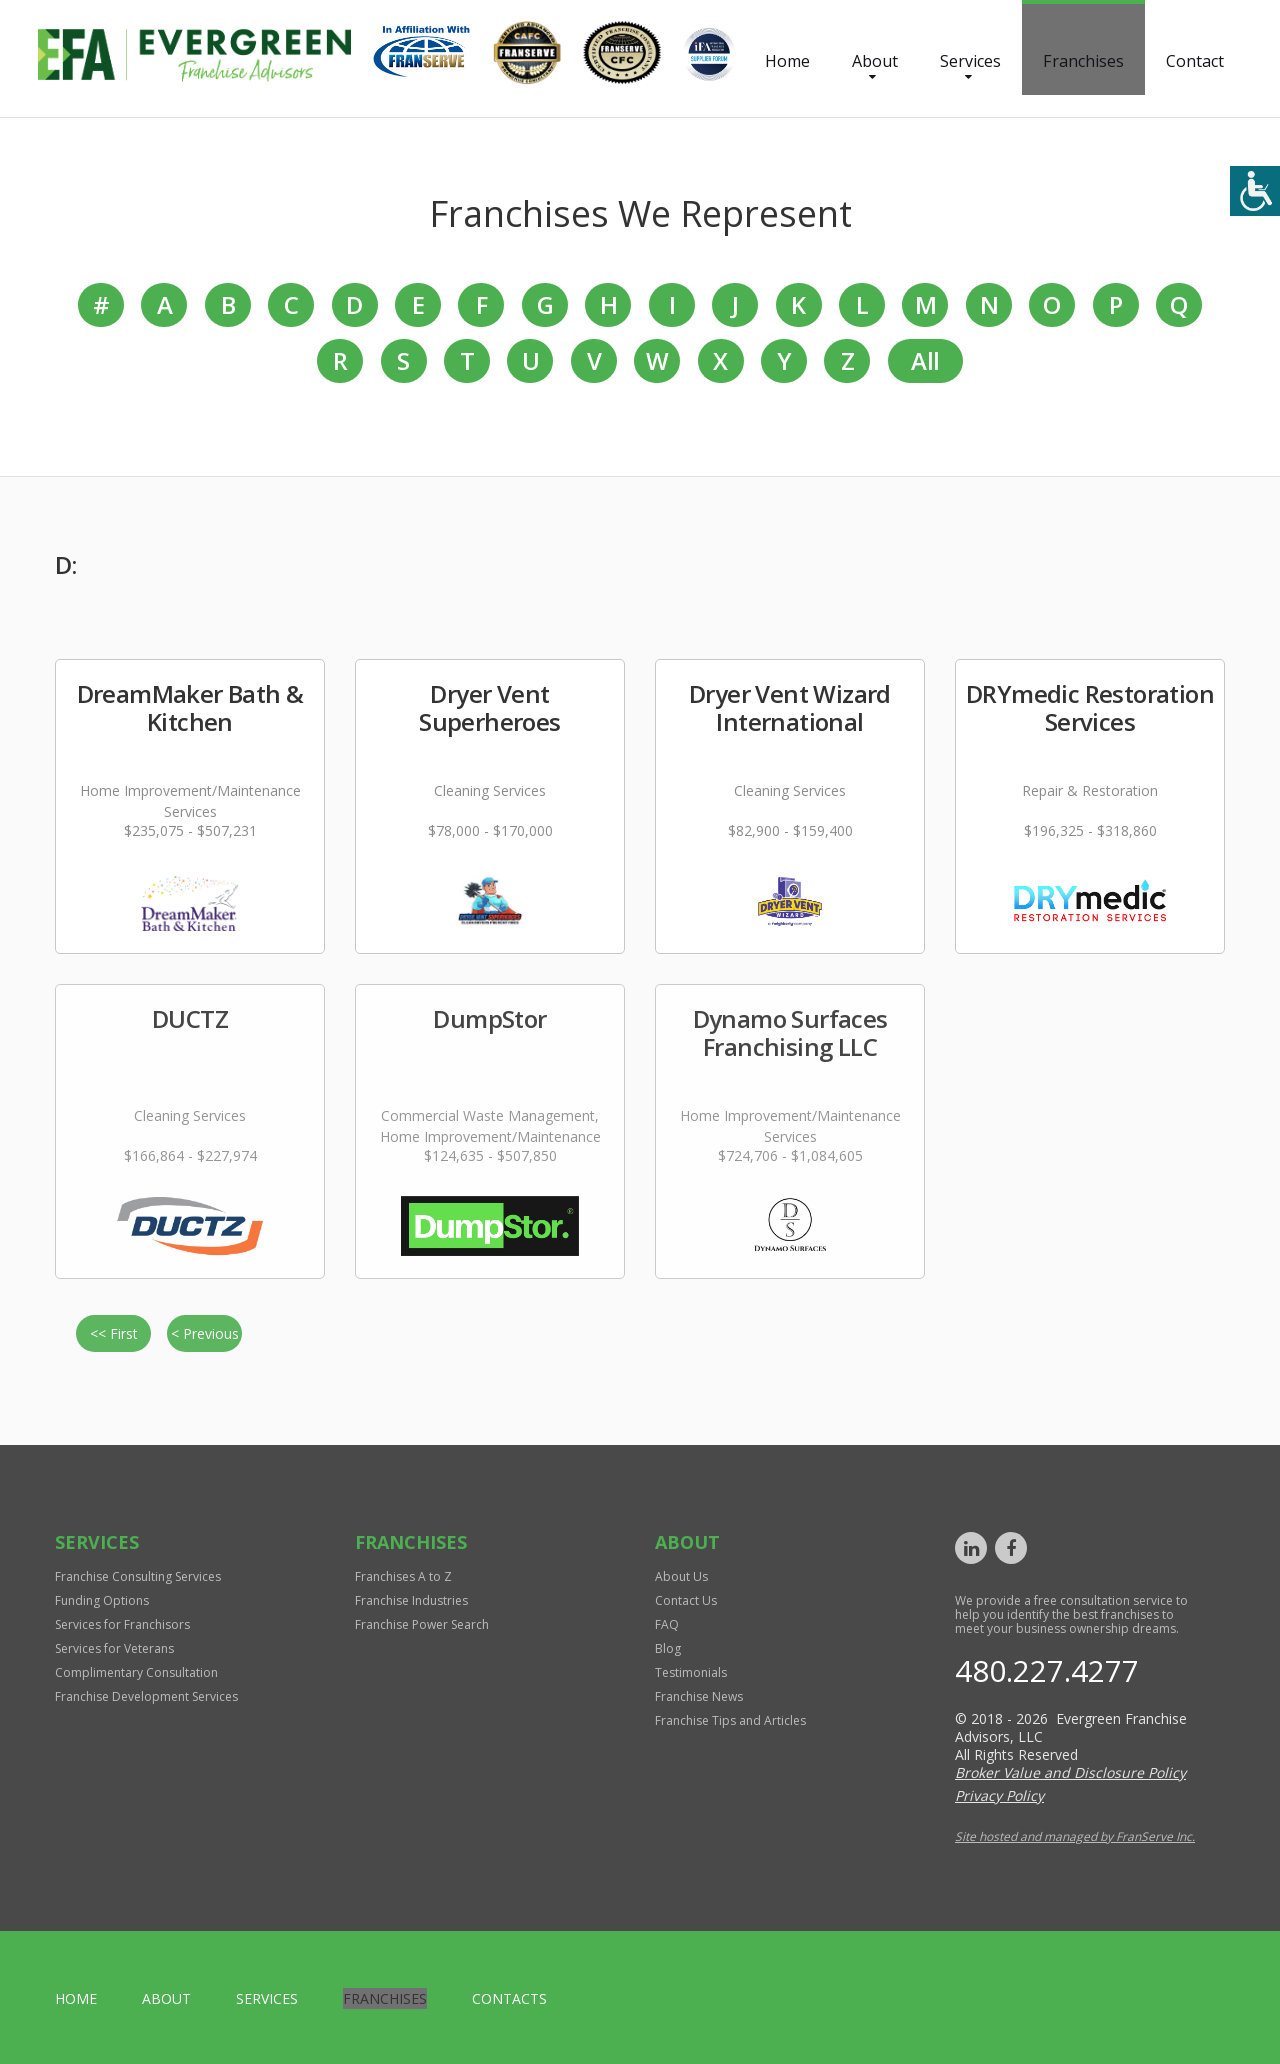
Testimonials (691, 1672)
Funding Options (102, 1600)
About (875, 61)
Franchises (1083, 61)
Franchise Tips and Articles (730, 1720)
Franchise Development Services (146, 1696)
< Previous (205, 1333)
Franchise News (699, 1696)
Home (787, 61)
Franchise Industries (411, 1600)
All (925, 360)
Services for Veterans (114, 1648)
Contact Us (686, 1600)
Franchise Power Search (422, 1624)
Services (970, 61)
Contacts (509, 1998)
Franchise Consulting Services (138, 1576)
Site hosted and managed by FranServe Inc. (1075, 1836)
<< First (114, 1333)
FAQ (667, 1624)
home (76, 1998)
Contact (1195, 61)
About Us (681, 1576)
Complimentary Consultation (136, 1672)
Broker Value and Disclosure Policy (1070, 1772)
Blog (668, 1648)
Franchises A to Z (403, 1576)
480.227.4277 (1047, 1670)
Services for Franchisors (122, 1624)
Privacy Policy (999, 1795)
